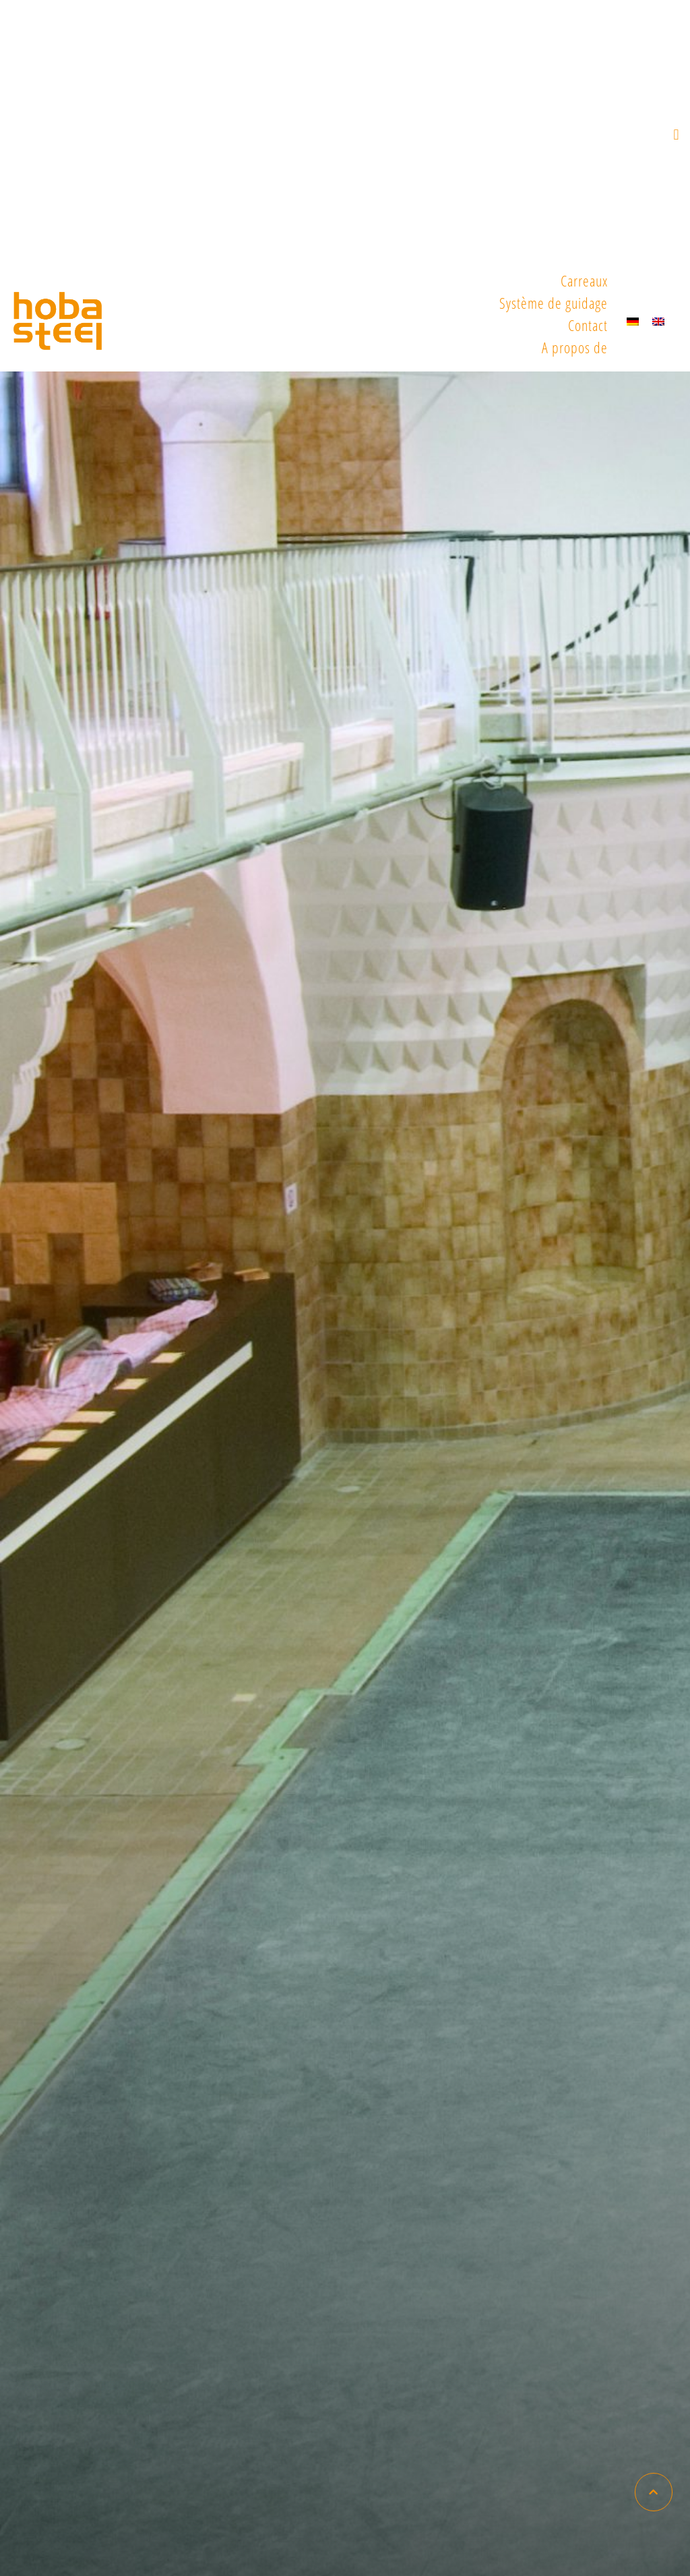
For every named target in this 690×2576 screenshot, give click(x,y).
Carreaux (584, 280)
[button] (676, 135)
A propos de (575, 347)
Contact (588, 325)
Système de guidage (553, 303)
